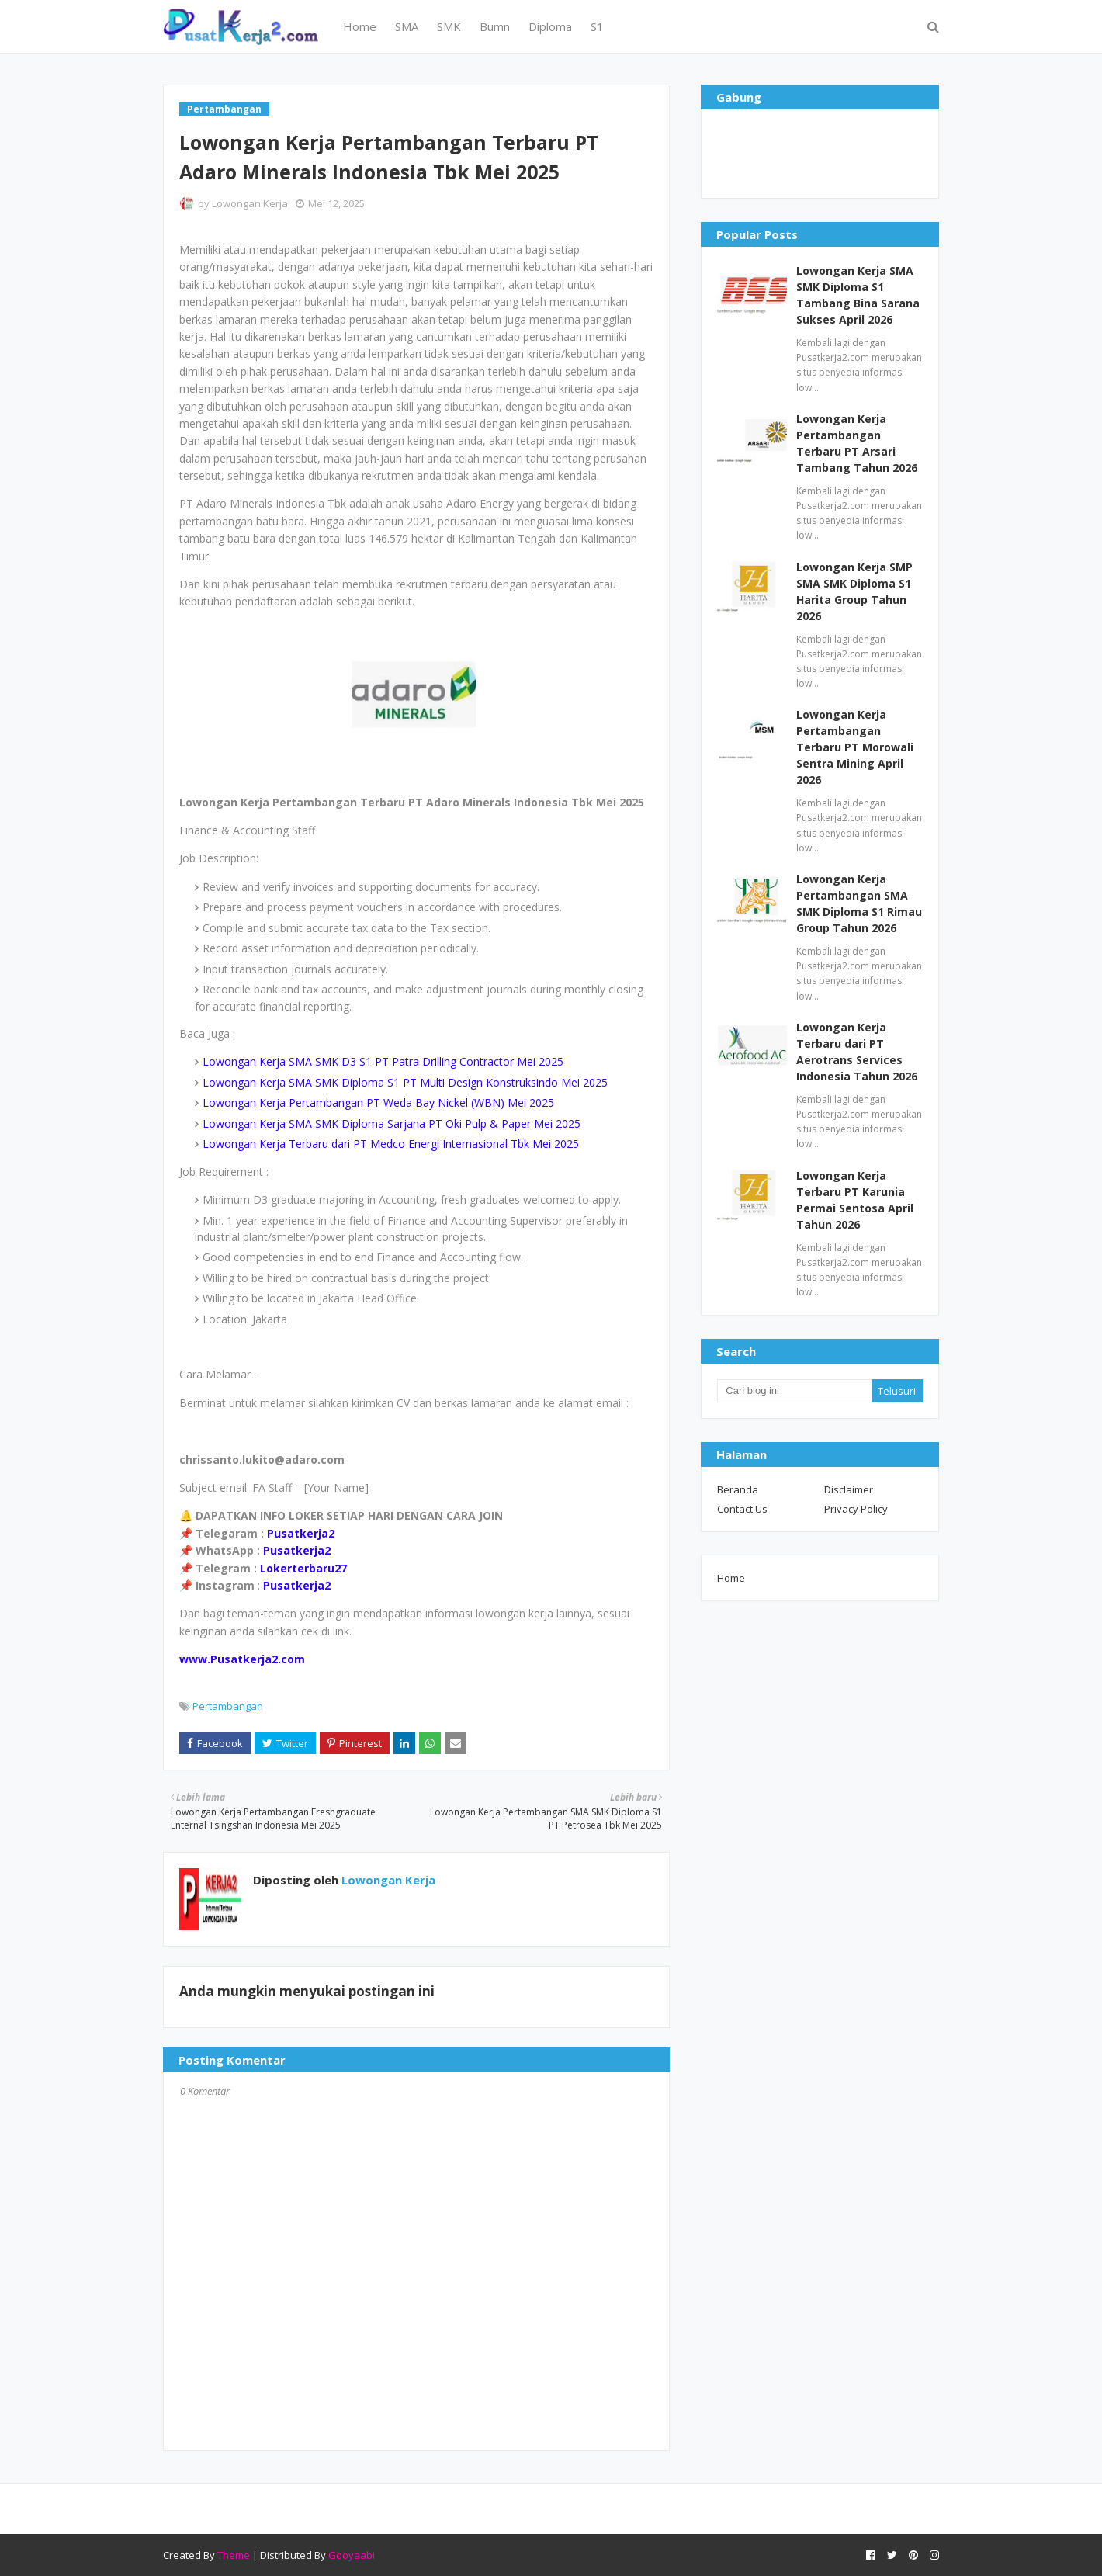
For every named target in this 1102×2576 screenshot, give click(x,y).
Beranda (737, 1489)
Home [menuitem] (359, 26)
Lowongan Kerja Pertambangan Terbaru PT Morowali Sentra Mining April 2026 (854, 747)
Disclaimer (848, 1489)
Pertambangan (227, 1706)
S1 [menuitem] (597, 26)
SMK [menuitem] (449, 26)
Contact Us (742, 1509)
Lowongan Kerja (250, 203)
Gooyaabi (351, 2555)
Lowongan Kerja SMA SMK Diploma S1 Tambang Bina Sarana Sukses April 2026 (858, 295)
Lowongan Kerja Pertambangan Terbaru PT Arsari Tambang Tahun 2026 (856, 443)
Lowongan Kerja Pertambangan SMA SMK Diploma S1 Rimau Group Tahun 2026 (859, 903)
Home (731, 1578)
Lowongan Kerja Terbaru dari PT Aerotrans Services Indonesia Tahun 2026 (856, 1051)
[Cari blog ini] (794, 1390)
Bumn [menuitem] (495, 26)
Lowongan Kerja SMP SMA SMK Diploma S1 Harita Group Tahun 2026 (854, 591)
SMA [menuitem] (406, 26)
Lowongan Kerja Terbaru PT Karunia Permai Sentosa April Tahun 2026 (854, 1200)
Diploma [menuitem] (550, 26)
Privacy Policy (856, 1509)
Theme (233, 2555)
